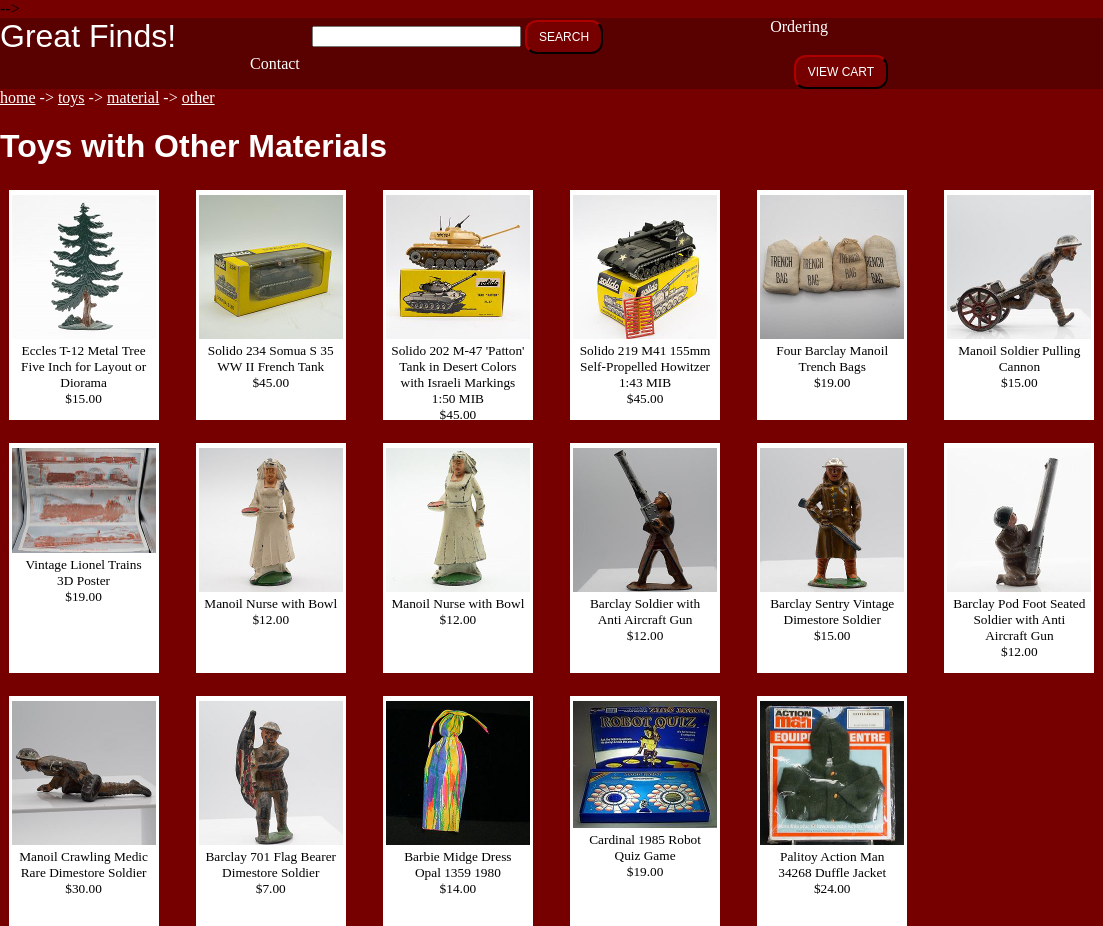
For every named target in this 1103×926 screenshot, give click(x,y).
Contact (275, 63)
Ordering (799, 26)
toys (71, 97)
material (133, 97)
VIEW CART (841, 72)
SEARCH (564, 37)
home (18, 97)
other (198, 97)
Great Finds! (88, 36)
